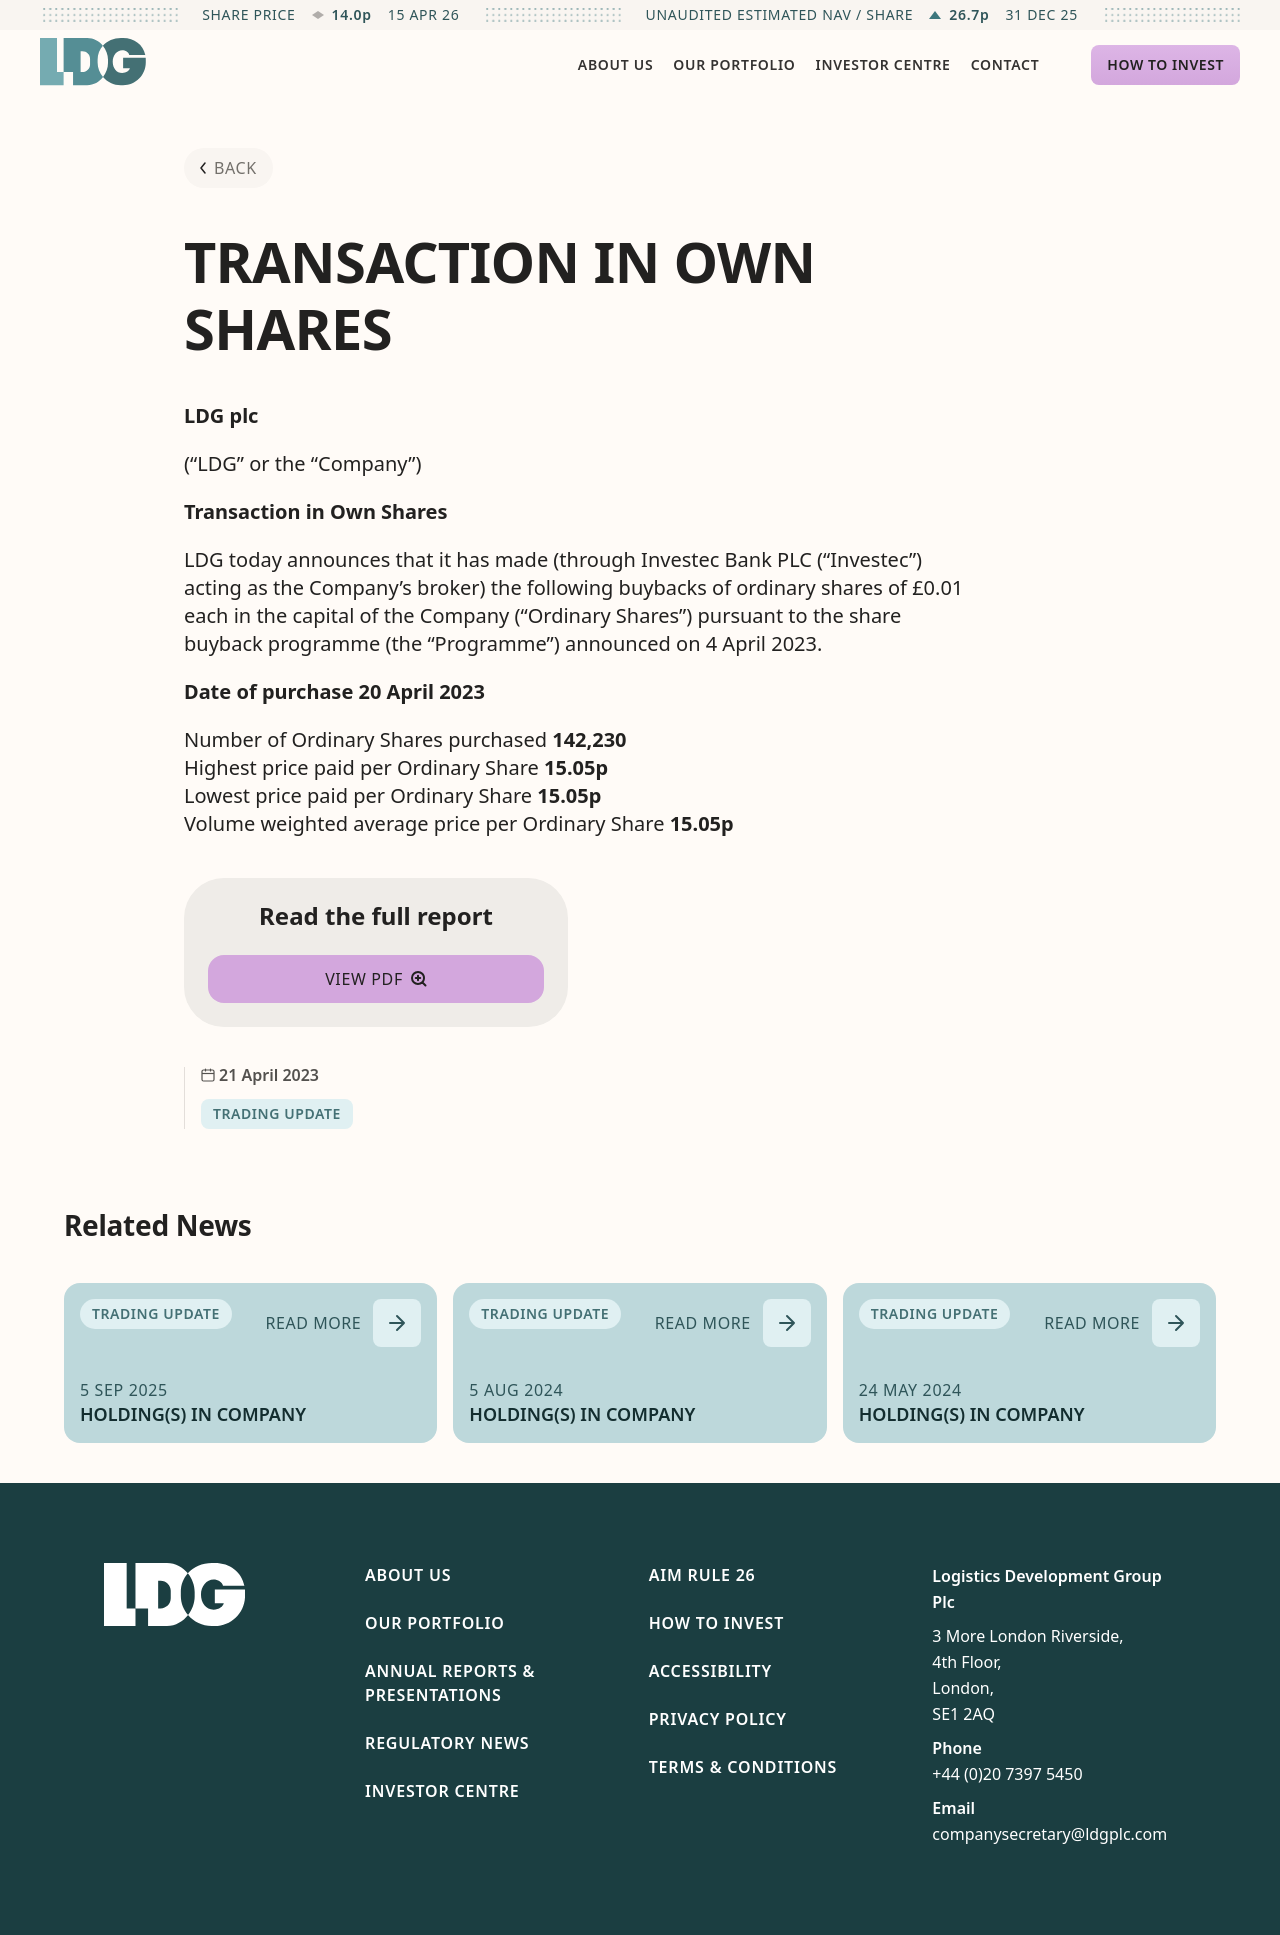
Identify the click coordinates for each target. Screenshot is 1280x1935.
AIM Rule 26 (702, 1575)
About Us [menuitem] (615, 64)
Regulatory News (447, 1743)
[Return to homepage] (93, 62)
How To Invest (716, 1623)
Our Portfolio (435, 1623)
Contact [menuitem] (1005, 64)
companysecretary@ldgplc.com (1049, 1834)
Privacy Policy (718, 1719)
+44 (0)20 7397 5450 (1007, 1774)
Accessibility (710, 1671)
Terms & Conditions (743, 1767)
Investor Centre (442, 1791)
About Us (408, 1575)
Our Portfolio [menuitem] (734, 64)
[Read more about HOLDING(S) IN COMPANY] (344, 1323)
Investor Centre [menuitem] (883, 64)
